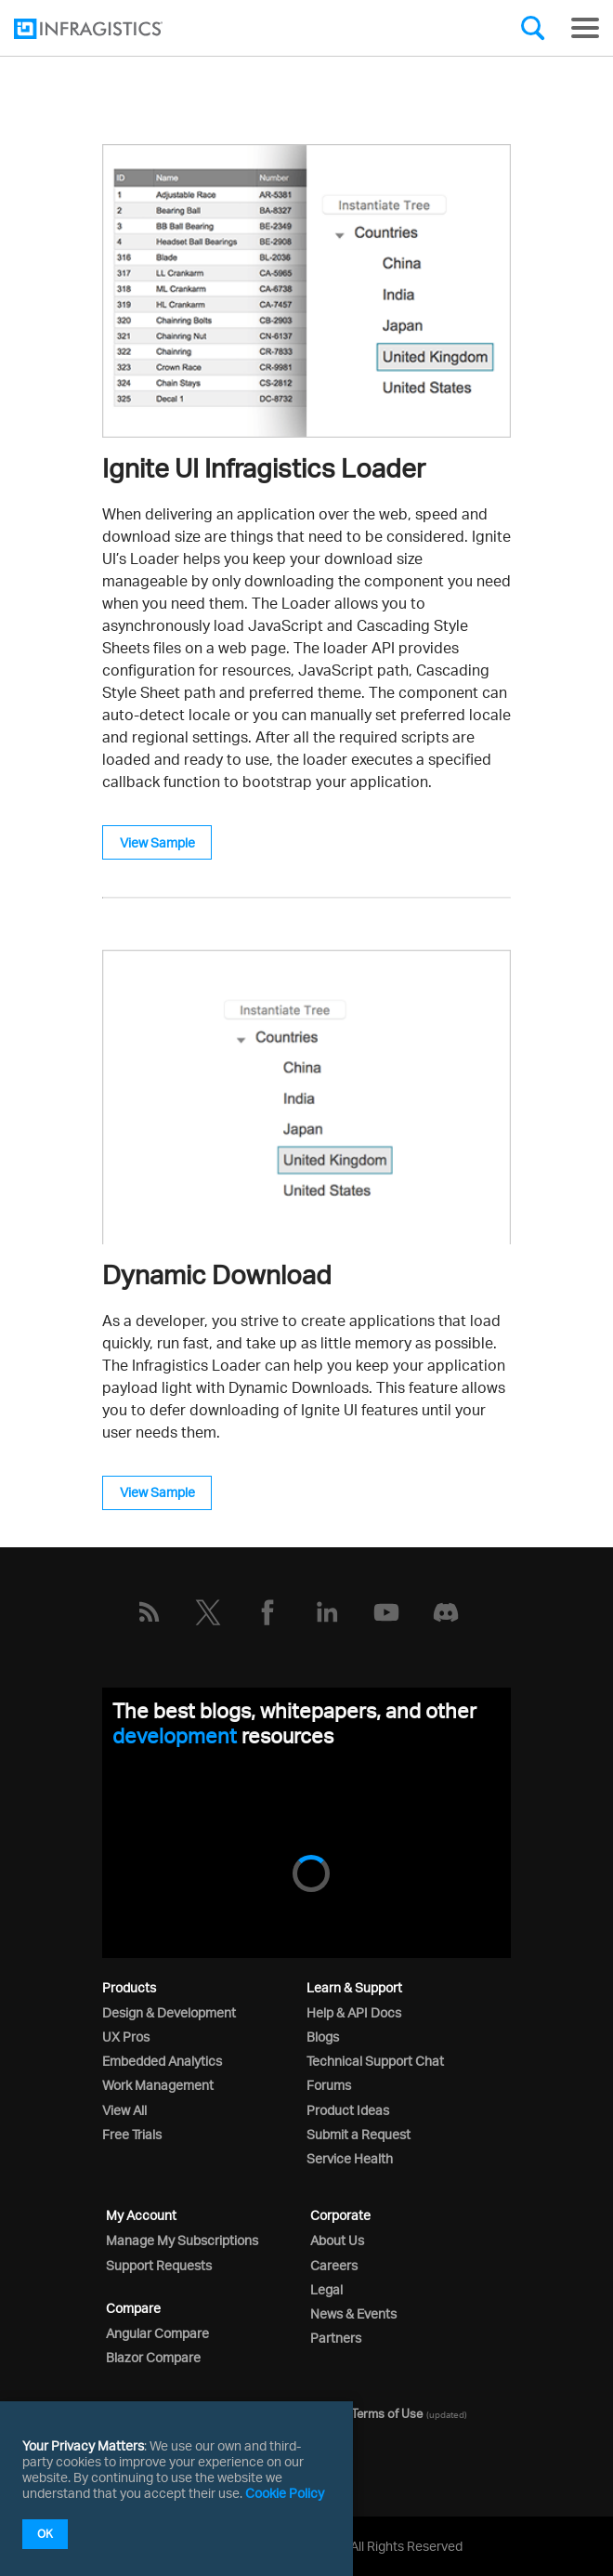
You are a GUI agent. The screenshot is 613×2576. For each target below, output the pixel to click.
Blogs (322, 2036)
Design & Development (169, 2012)
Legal (326, 2289)
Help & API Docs (353, 2012)
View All (124, 2110)
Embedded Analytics (162, 2061)
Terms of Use (387, 2413)
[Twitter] (208, 1612)
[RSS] (148, 1612)
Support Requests (159, 2265)
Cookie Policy (284, 2493)
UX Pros (126, 2036)
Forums (328, 2085)
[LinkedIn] (327, 1612)
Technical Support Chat (375, 2061)
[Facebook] (267, 1612)
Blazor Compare (153, 2357)
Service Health (349, 2158)
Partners (335, 2338)
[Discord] (445, 1612)
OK (45, 2534)
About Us (337, 2240)
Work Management (158, 2085)
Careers (334, 2265)
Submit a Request (358, 2134)
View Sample (157, 842)
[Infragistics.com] (107, 29)
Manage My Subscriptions (182, 2240)
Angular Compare (157, 2333)
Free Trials (132, 2134)
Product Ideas (347, 2110)
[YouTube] (386, 1612)
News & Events (353, 2313)
